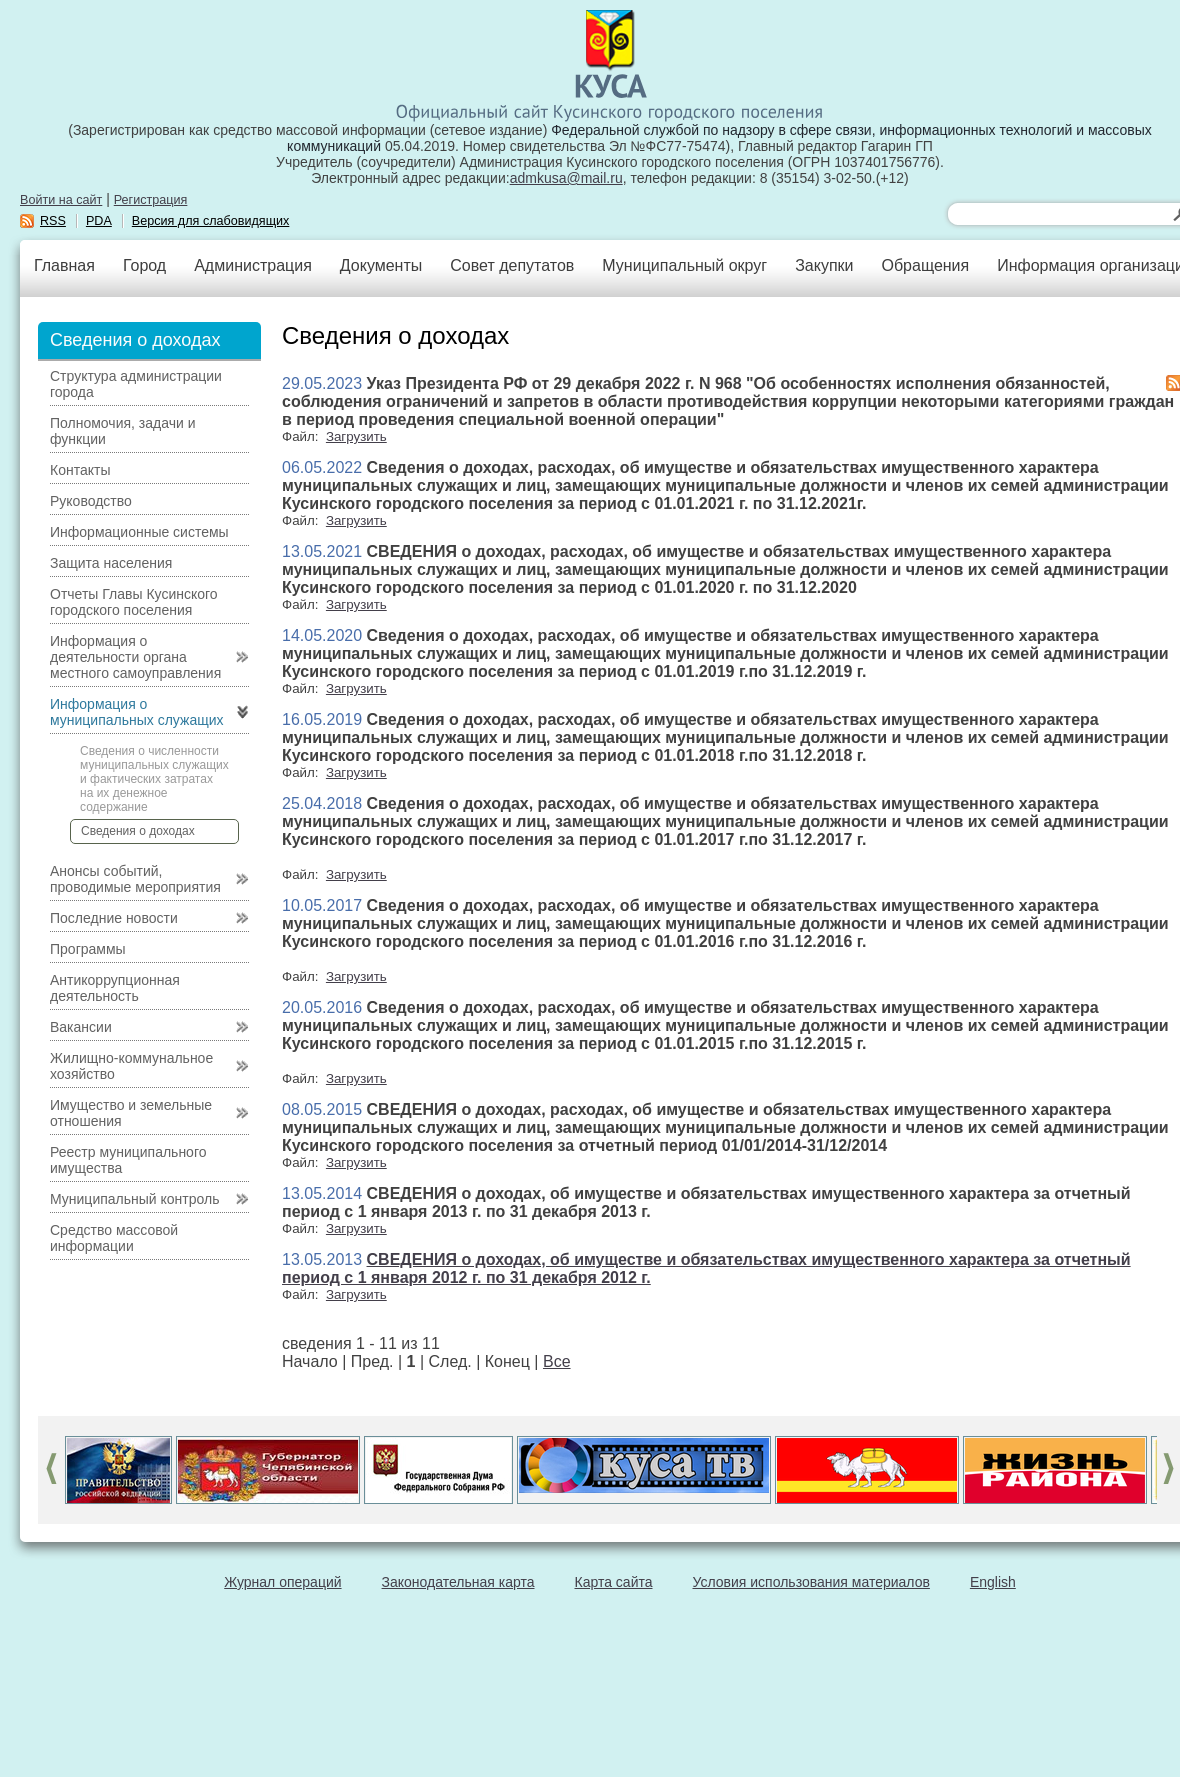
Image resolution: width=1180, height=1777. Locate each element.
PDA (99, 221)
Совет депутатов (512, 265)
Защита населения (111, 563)
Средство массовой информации (114, 1238)
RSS (53, 221)
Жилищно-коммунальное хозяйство (131, 1066)
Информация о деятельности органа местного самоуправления (135, 657)
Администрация (253, 265)
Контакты (80, 470)
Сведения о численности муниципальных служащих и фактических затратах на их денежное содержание (154, 779)
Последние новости (114, 918)
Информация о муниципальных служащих (137, 712)
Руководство (91, 501)
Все (557, 1361)
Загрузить (356, 436)
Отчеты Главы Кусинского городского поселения (134, 602)
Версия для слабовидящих (211, 221)
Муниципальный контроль (134, 1199)
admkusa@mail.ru (566, 178)
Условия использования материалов (811, 1582)
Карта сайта (614, 1582)
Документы (381, 265)
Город (144, 265)
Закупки (824, 265)
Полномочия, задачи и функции (122, 431)
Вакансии (81, 1027)
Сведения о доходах (138, 831)
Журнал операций (282, 1582)
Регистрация (151, 200)
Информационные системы (139, 532)
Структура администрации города (136, 384)
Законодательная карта (458, 1582)
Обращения (925, 265)
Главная (64, 265)
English (993, 1582)
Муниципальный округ (684, 265)
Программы (88, 949)
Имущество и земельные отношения (131, 1113)
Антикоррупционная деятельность (115, 988)
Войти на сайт (61, 200)
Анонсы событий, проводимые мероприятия (135, 879)
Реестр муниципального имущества (128, 1160)
